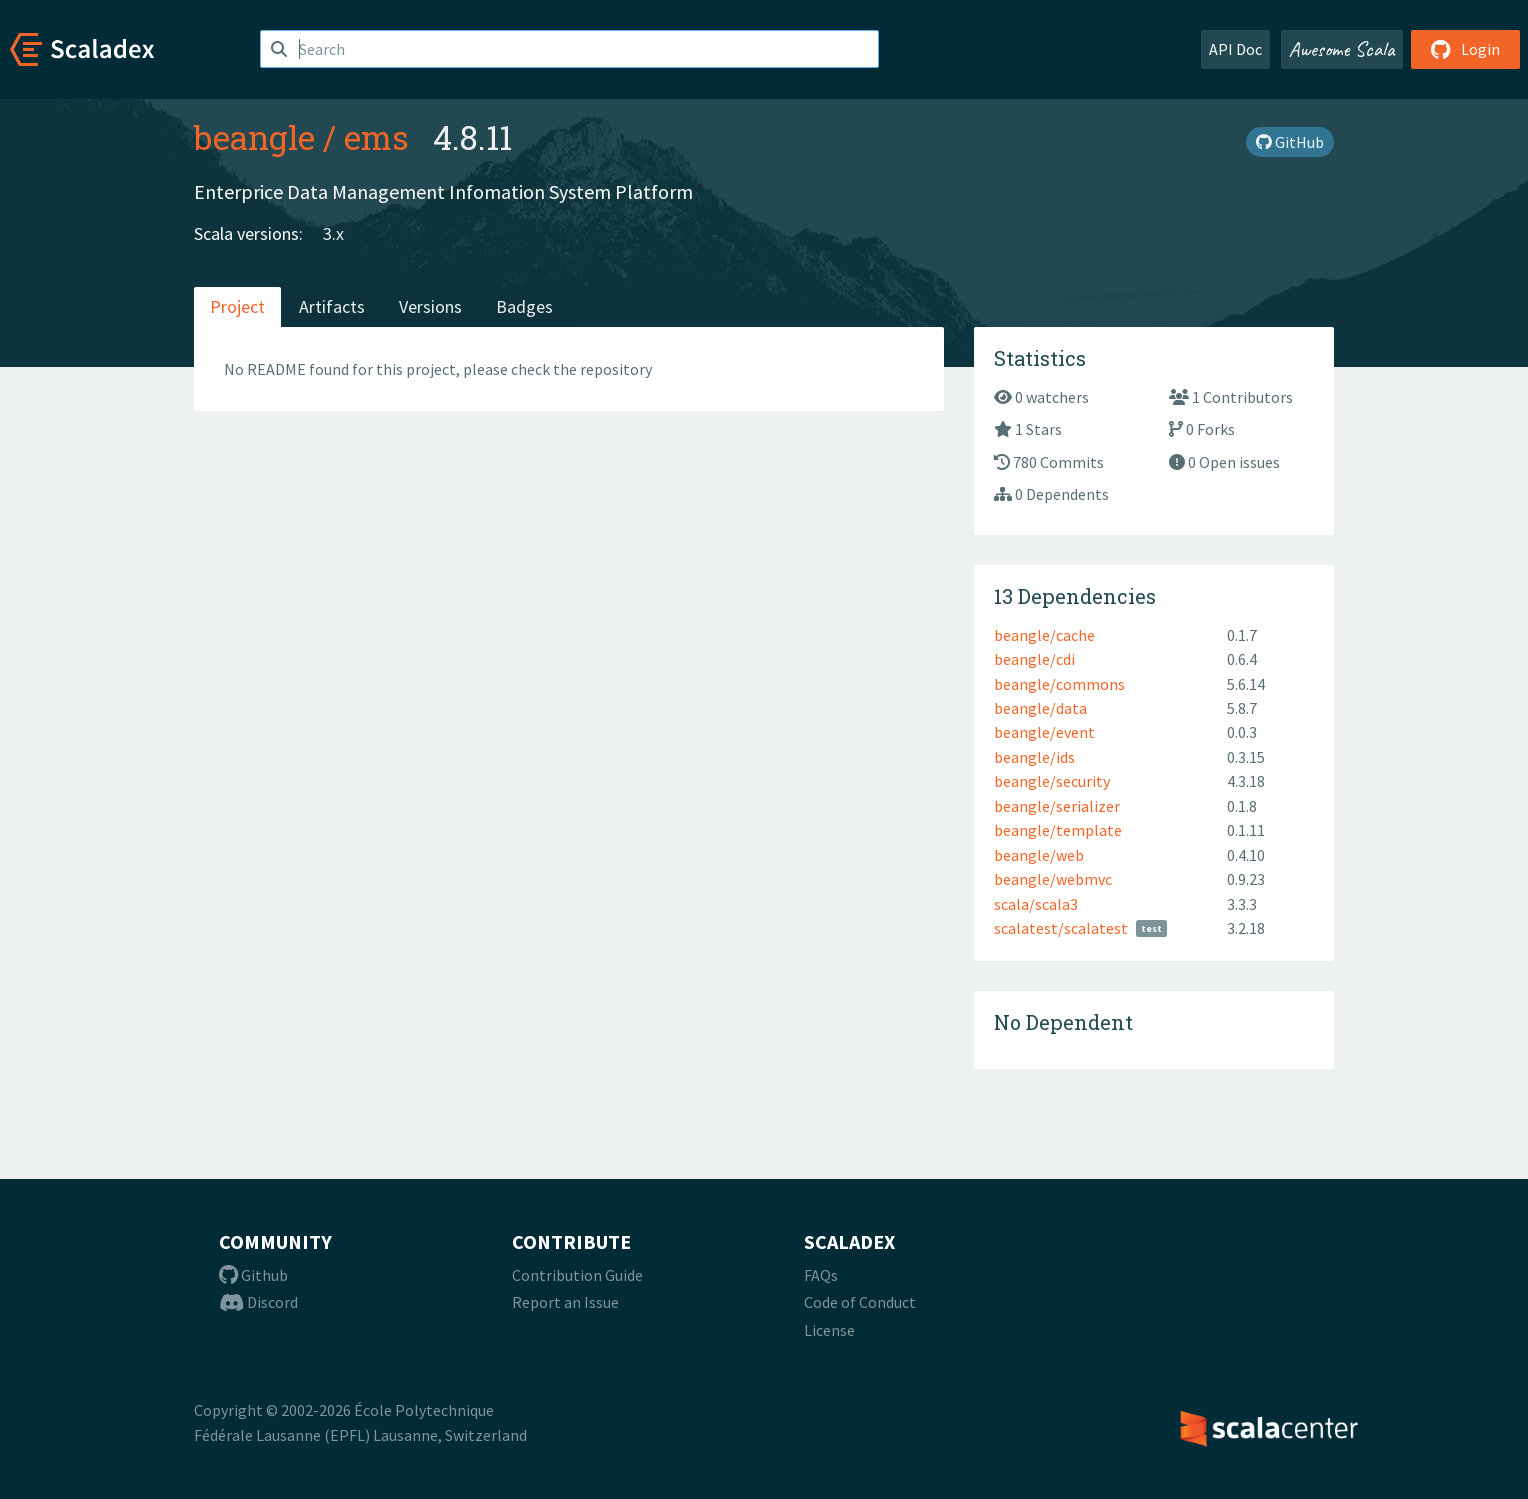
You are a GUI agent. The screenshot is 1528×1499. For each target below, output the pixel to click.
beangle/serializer (1057, 806)
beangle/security (1052, 781)
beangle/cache (1044, 635)
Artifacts (332, 306)
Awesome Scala (1342, 49)
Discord (258, 1302)
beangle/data (1040, 708)
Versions (430, 306)
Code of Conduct (860, 1302)
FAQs (821, 1275)
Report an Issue (565, 1302)
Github (253, 1275)
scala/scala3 (1036, 904)
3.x (333, 233)
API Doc (1235, 49)
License (829, 1330)
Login (1465, 49)
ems (376, 137)
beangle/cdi (1034, 659)
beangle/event (1044, 732)
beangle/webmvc (1053, 879)
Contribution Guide (577, 1275)
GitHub (1290, 142)
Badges (524, 306)
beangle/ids (1034, 757)
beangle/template (1058, 830)
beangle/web (1039, 855)
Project (237, 306)
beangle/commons (1059, 684)
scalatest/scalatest (1061, 928)
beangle (254, 137)
